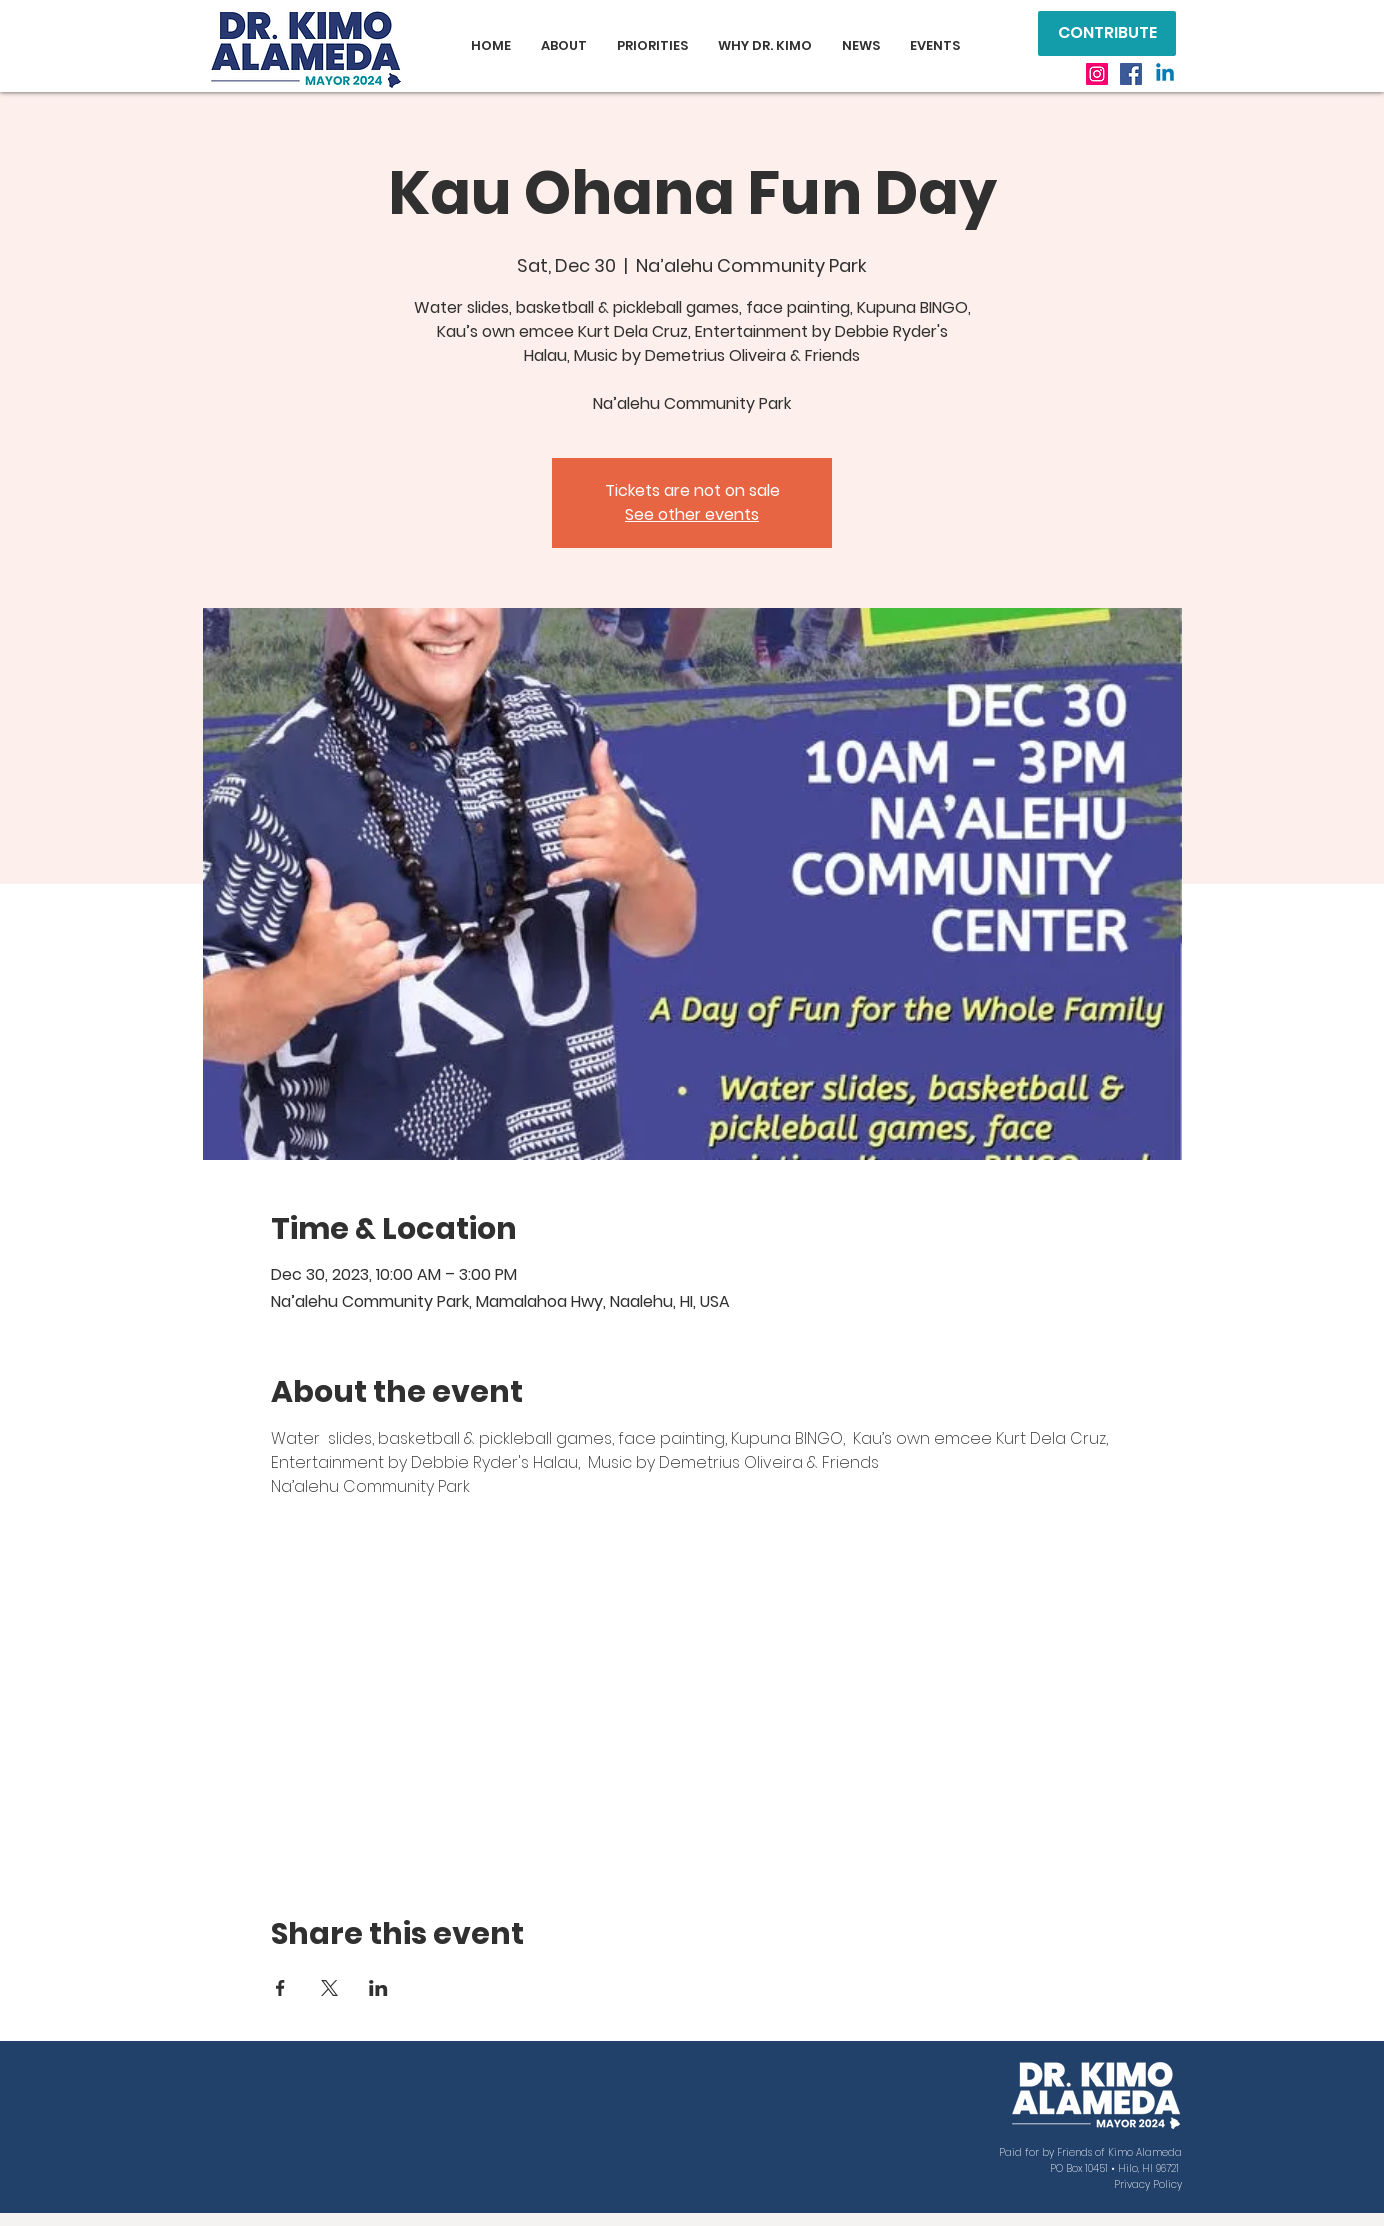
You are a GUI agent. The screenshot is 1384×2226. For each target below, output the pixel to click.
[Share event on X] (329, 1988)
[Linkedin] (1165, 74)
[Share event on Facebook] (280, 1988)
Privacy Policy (1148, 2184)
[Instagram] (1097, 74)
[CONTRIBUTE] (1107, 33)
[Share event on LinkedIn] (378, 1988)
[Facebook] (1131, 74)
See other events (692, 514)
